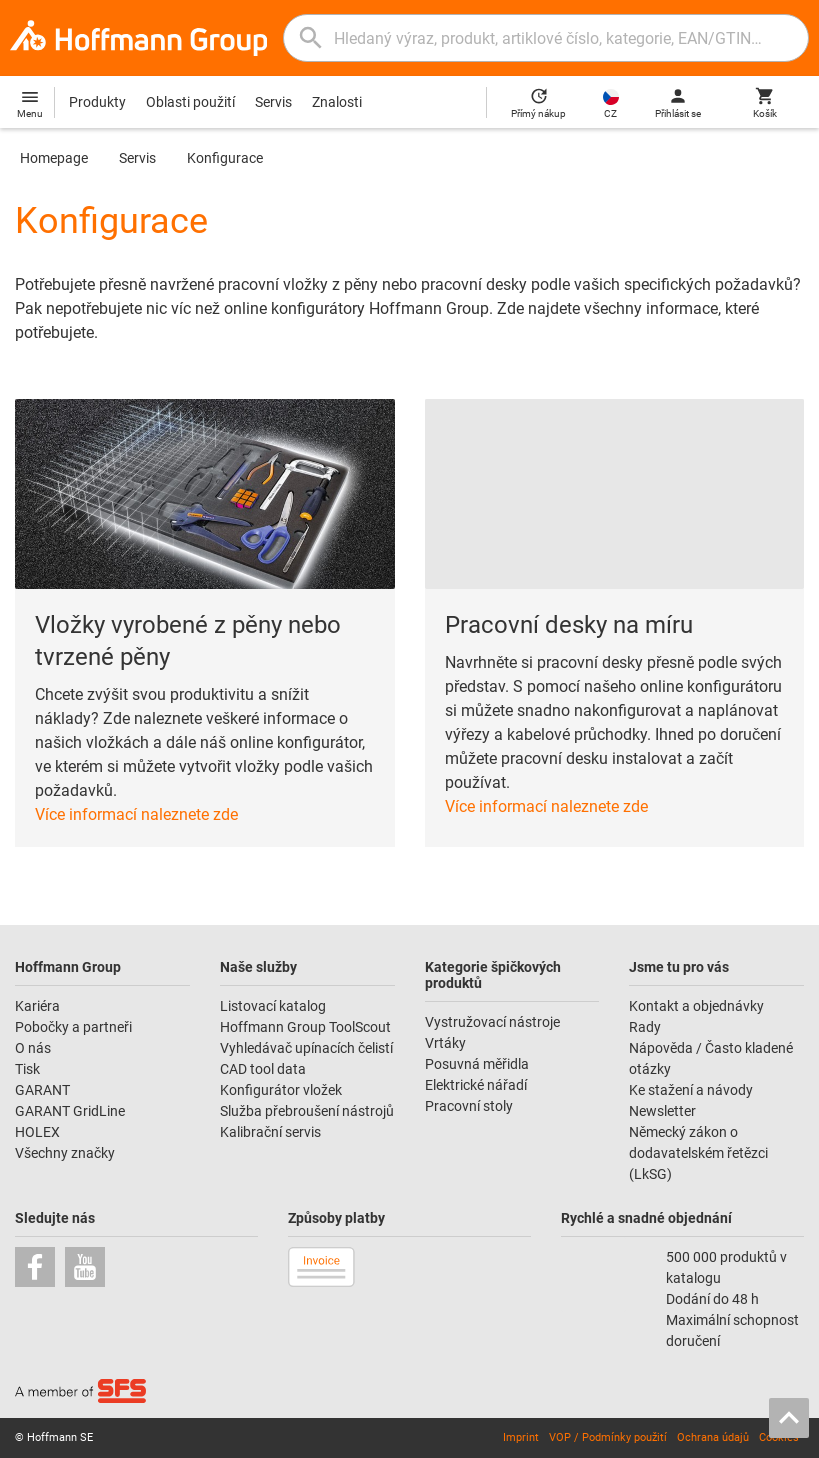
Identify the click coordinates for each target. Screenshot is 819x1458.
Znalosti (337, 102)
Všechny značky (65, 1153)
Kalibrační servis (270, 1132)
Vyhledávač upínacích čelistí (306, 1048)
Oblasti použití (190, 102)
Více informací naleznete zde (136, 814)
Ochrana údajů (713, 1437)
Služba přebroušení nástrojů (307, 1111)
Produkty (97, 102)
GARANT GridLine (70, 1111)
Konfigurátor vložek (281, 1090)
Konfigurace (225, 158)
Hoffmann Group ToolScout (305, 1027)
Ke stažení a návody (691, 1090)
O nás (33, 1048)
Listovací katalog (273, 1006)
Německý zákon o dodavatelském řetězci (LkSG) (698, 1153)
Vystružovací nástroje (492, 1022)
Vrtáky (445, 1043)
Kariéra (37, 1006)
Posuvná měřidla (477, 1064)
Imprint (521, 1437)
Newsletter (662, 1111)
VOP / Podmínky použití (608, 1437)
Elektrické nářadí (476, 1085)
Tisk (27, 1069)
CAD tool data (263, 1069)
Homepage (54, 158)
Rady (645, 1027)
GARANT (42, 1090)
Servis (273, 102)
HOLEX (37, 1132)
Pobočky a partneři (73, 1027)
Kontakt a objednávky (696, 1006)
